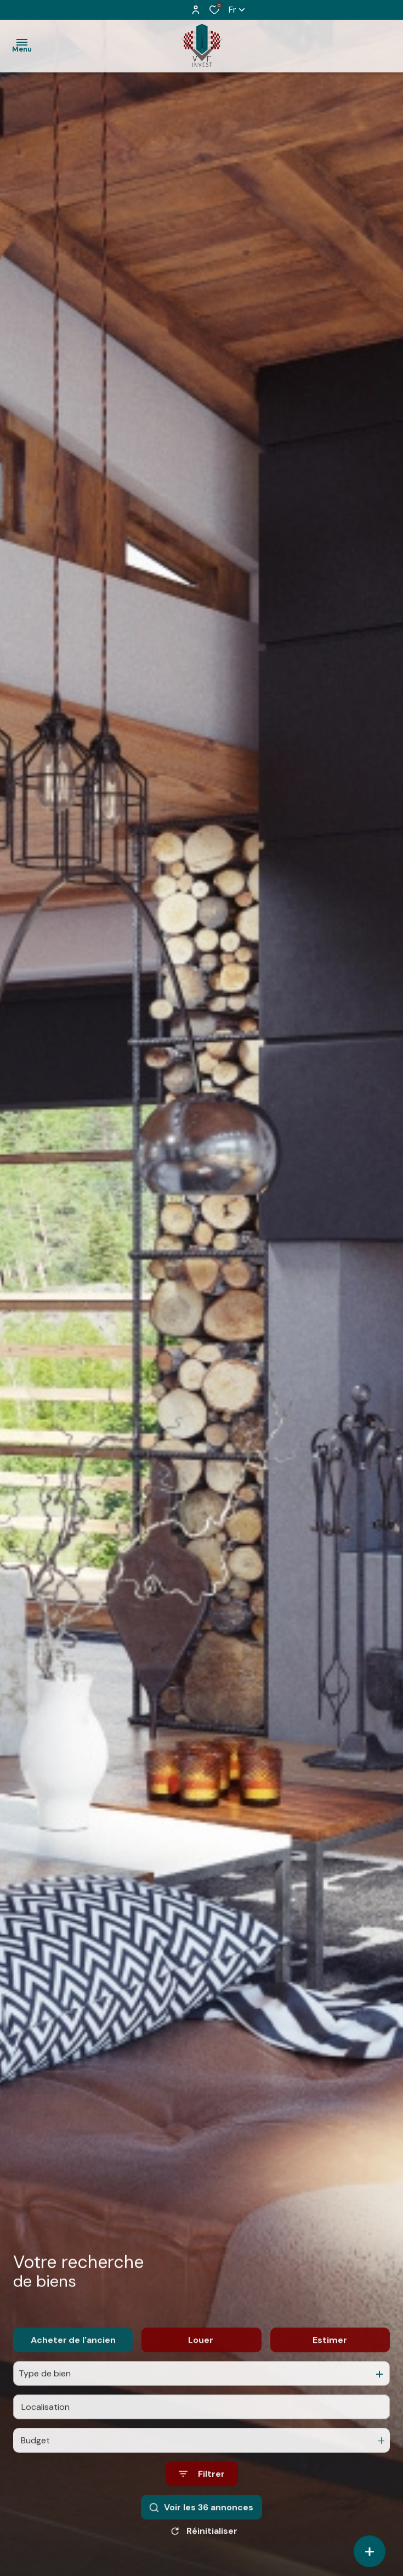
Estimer (330, 2362)
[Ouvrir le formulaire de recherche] (202, 2495)
